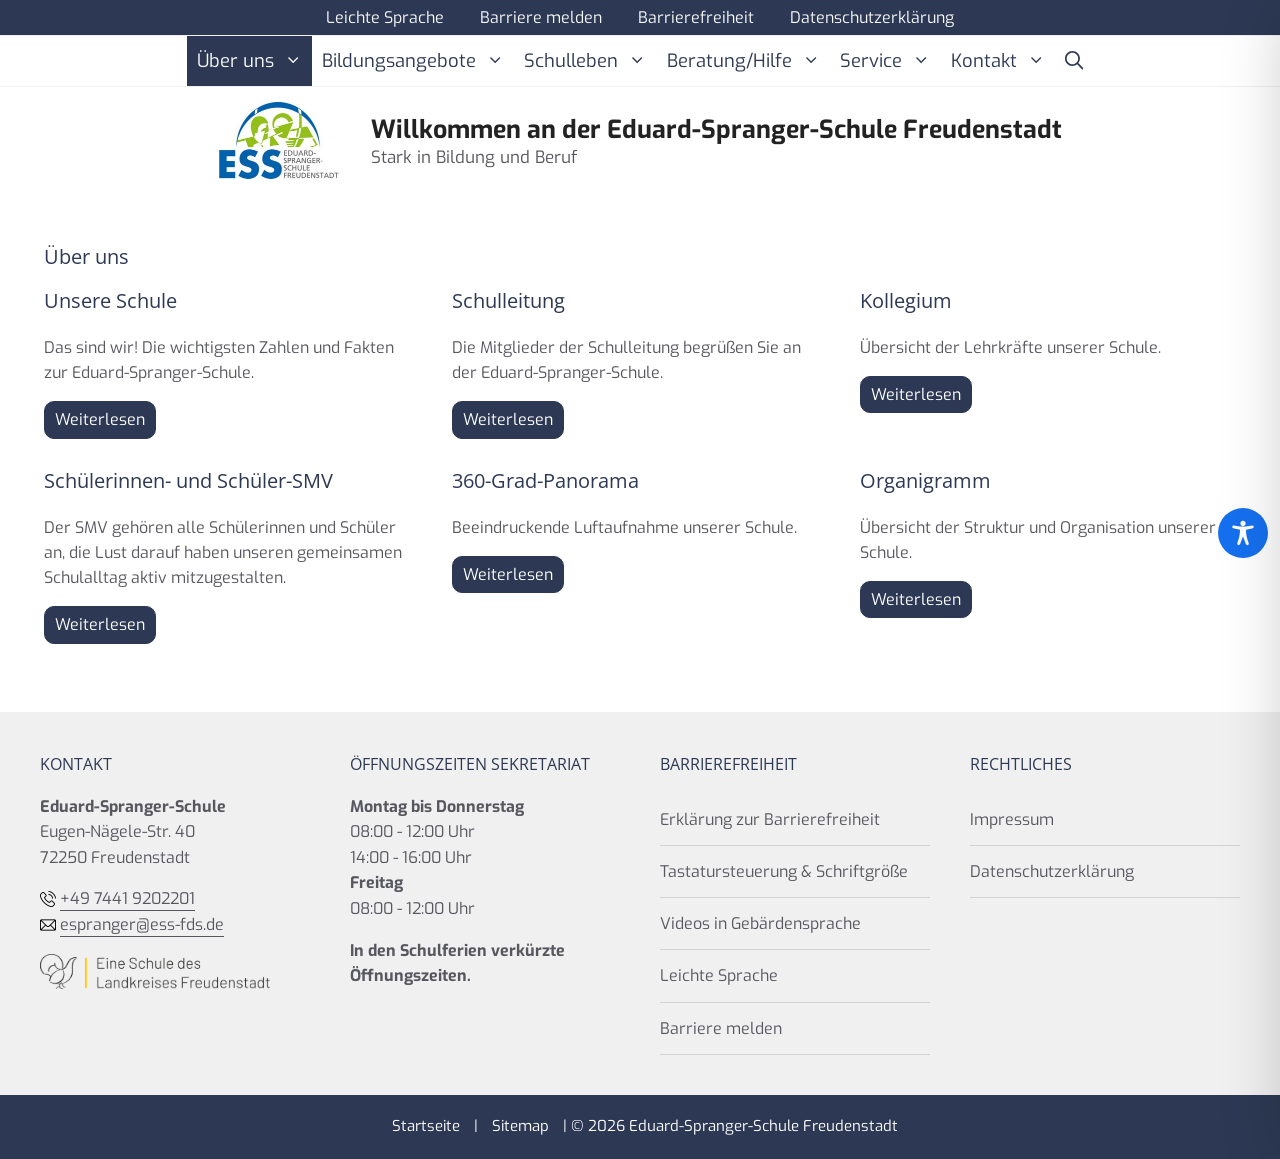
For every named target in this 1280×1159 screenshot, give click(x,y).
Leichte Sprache (385, 17)
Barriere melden (541, 17)
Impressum (1012, 819)
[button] (1074, 61)
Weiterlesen (100, 419)
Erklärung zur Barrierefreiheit (770, 819)
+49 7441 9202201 (127, 898)
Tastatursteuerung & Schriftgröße (784, 871)
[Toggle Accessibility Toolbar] (1243, 533)
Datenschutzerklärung (872, 17)
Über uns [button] (254, 61)
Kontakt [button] (1003, 61)
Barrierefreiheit (696, 17)
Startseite (426, 1126)
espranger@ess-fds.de (142, 924)
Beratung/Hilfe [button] (748, 61)
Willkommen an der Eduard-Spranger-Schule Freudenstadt (716, 129)
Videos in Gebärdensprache (760, 923)
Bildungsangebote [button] (418, 61)
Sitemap (520, 1126)
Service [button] (890, 61)
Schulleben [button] (590, 61)
